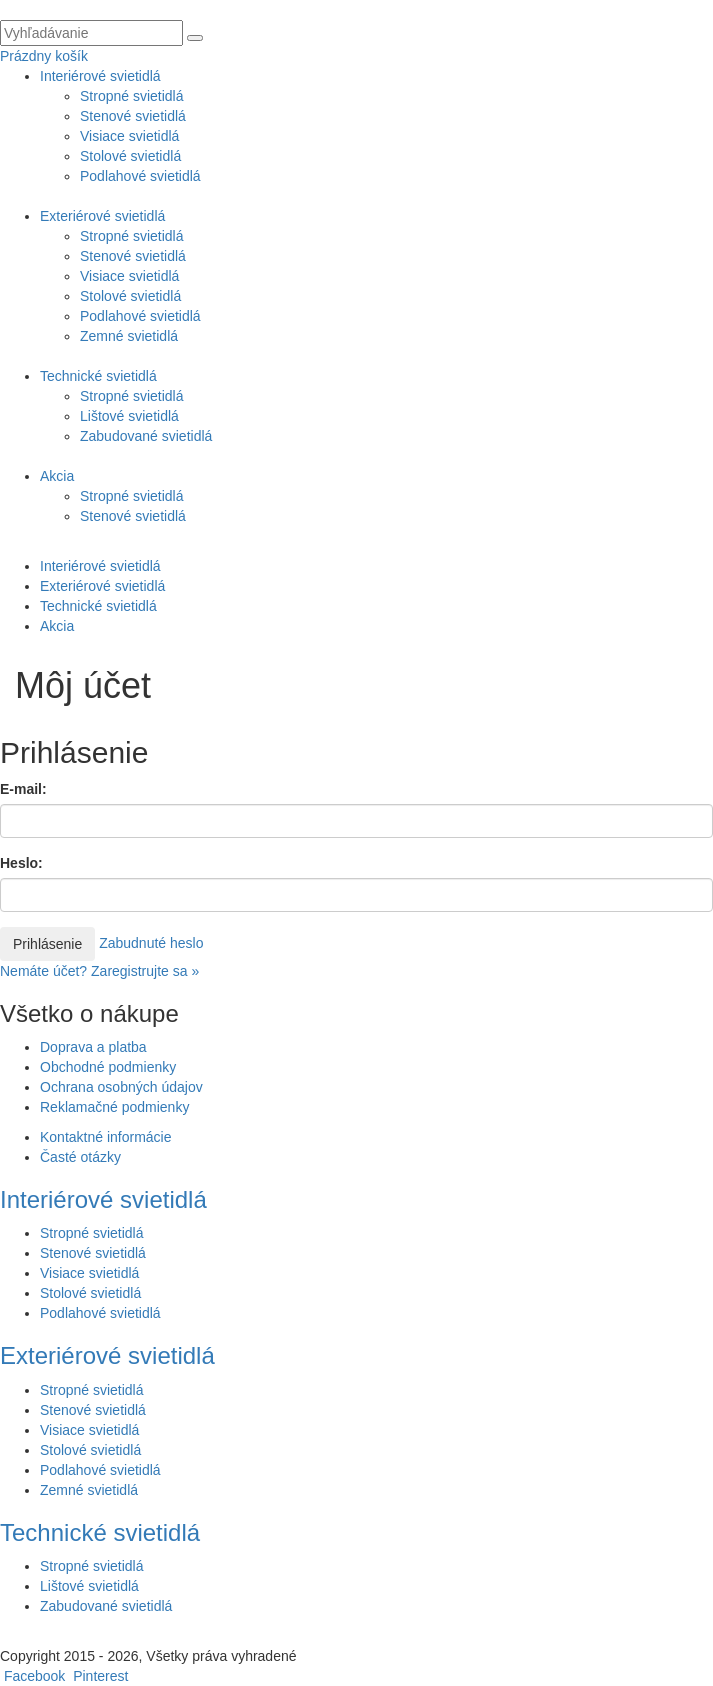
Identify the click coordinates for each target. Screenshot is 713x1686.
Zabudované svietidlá (146, 436)
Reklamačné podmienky (114, 1107)
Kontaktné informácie (106, 1137)
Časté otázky (80, 1157)
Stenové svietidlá (133, 116)
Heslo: (21, 863)
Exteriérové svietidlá (102, 216)
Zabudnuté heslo (151, 942)
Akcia (57, 476)
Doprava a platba (93, 1047)
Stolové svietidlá (130, 156)
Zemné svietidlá (129, 336)
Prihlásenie (47, 944)
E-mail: (23, 789)
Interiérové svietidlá (100, 76)
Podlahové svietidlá (140, 176)
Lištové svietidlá (129, 416)
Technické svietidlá (98, 376)
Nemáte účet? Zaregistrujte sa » (99, 971)
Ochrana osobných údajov (121, 1087)
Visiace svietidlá (129, 136)
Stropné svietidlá (132, 96)
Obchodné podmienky (108, 1067)
